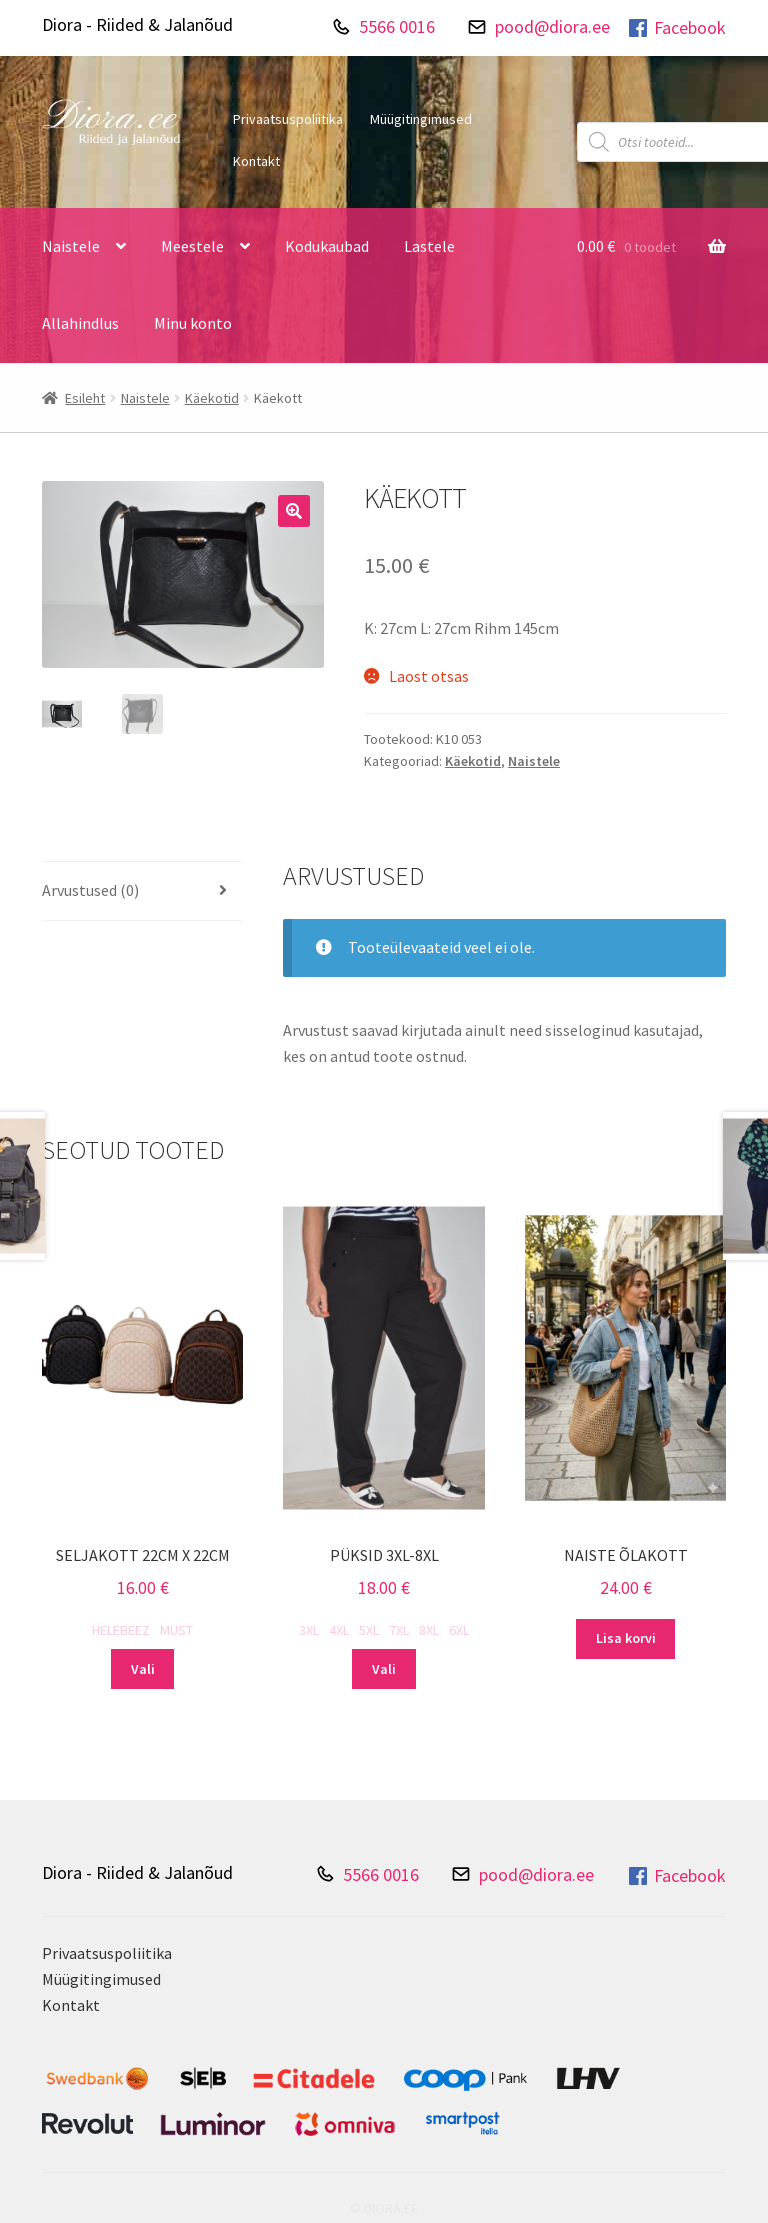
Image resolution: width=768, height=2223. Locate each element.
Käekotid (212, 398)
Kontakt (256, 161)
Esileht (85, 398)
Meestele (192, 246)
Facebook (676, 28)
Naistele (71, 246)
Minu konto (193, 323)
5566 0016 (397, 26)
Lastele (429, 246)
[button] (294, 511)
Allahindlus (80, 323)
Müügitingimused (421, 119)
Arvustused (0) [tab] (90, 890)
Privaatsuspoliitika (288, 119)
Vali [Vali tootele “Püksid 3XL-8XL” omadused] (384, 1669)
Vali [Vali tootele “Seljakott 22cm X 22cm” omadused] (143, 1669)
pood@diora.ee (552, 26)
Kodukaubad (327, 246)
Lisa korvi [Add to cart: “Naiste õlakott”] (626, 1638)
